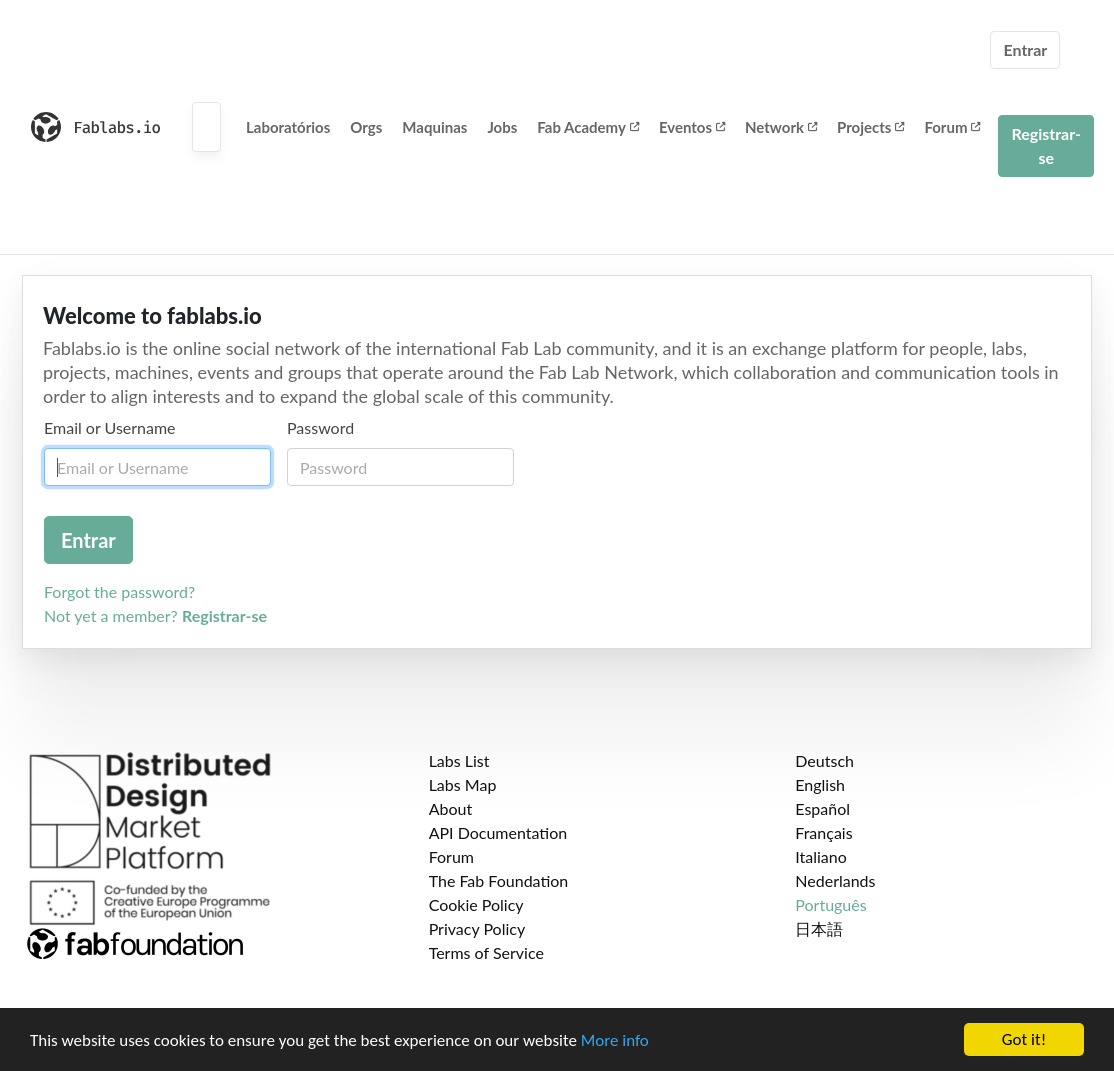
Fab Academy (588, 127)
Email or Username (110, 427)
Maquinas (434, 127)
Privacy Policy (477, 928)
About (451, 808)
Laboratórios (288, 127)
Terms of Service (486, 952)
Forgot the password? (119, 591)
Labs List (459, 760)
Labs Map (463, 784)
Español (822, 808)
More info (615, 1041)
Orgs (366, 127)
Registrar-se (1046, 145)
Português (830, 904)
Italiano (821, 856)
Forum (952, 127)
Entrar (1025, 49)
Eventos (692, 127)
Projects (870, 127)
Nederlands (835, 880)
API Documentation (498, 832)
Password (320, 427)
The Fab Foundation (499, 880)
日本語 (819, 928)
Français (823, 832)
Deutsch (824, 760)
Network (781, 127)
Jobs (502, 127)
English (820, 784)
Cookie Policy (476, 904)
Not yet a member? (155, 615)
